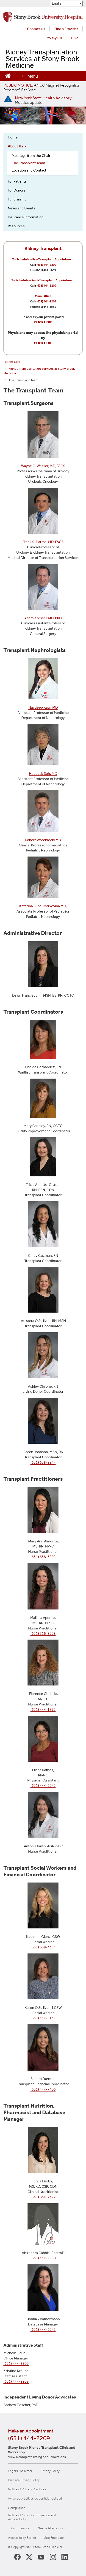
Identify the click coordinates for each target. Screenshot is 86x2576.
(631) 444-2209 (16, 2381)
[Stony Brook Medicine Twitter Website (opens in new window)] (41, 2556)
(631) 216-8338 (43, 1633)
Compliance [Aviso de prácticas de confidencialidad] (16, 2508)
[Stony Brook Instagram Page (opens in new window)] (52, 2557)
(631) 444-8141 (43, 2018)
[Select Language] (67, 3)
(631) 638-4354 (43, 1947)
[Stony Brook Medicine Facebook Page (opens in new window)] (17, 2556)
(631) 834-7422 (43, 2197)
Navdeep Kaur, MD (43, 707)
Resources (16, 226)
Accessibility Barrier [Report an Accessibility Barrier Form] (22, 2538)
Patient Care (12, 362)
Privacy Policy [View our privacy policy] (50, 2471)
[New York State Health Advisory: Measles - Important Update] (8, 99)
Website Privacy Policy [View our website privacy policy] (24, 2480)
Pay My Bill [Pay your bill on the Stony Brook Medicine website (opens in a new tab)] (54, 38)
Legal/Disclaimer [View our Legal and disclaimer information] (20, 2471)
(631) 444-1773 (43, 1709)
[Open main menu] (29, 76)
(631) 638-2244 (43, 1462)
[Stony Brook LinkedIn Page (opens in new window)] (64, 2557)
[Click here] (43, 322)
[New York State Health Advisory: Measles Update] (44, 100)
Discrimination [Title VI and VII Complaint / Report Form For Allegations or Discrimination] (19, 2528)
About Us (17, 146)
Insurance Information (26, 217)
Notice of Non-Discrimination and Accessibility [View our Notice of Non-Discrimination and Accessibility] (32, 2517)
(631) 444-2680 (43, 2258)
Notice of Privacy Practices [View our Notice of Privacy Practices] (27, 2489)
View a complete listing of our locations (37, 2457)
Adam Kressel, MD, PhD (43, 618)
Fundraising (17, 199)
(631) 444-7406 (43, 2089)
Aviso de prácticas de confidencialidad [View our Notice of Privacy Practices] (35, 2498)
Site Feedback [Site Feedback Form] (54, 2538)
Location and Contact (29, 170)
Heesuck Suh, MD (43, 773)
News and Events (21, 208)
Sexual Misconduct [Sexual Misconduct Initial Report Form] (51, 2528)
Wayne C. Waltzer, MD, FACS (43, 466)
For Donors (16, 190)
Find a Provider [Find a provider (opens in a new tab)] (66, 29)
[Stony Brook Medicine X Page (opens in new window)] (29, 2557)
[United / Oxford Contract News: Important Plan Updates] (41, 87)
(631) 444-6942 (43, 2329)
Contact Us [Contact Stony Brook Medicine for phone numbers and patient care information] (36, 29)
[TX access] (43, 343)
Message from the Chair (31, 155)
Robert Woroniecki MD (43, 840)
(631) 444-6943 (43, 1785)
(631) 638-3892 (43, 1557)
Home (13, 137)
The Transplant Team (28, 163)
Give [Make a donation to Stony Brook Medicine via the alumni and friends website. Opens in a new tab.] (74, 38)
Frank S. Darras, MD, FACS (43, 542)
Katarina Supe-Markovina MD (42, 906)
